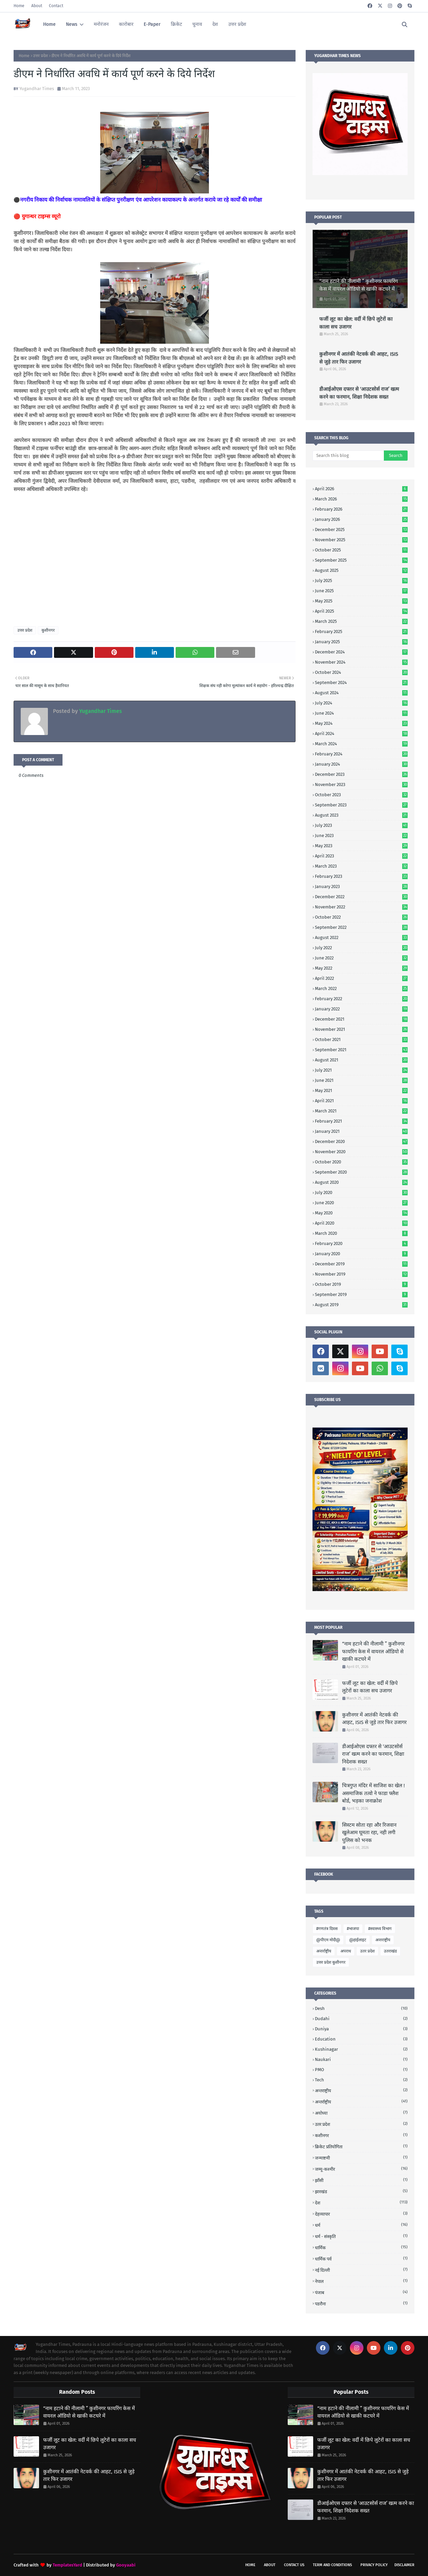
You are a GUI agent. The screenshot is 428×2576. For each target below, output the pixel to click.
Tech (361, 2079)
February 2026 (361, 509)
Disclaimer (404, 2565)
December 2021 (361, 1019)
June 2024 (361, 713)
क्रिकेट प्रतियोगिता (361, 2146)
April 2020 (361, 1223)
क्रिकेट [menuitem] (176, 24)
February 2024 (361, 753)
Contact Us (294, 2565)
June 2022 (361, 957)
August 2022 (361, 937)
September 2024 (361, 682)
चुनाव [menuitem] (197, 24)
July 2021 (361, 1070)
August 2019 (361, 1304)
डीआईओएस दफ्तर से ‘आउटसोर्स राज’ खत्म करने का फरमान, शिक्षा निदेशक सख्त (359, 393)
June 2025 (361, 590)
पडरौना (361, 2303)
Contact (56, 5)
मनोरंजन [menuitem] (101, 24)
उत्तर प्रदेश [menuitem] (237, 24)
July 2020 (361, 1192)
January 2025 (361, 641)
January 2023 (361, 886)
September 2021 (361, 1049)
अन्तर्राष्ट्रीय (323, 1951)
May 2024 (361, 723)
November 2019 (361, 1274)
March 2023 (361, 866)
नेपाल (361, 2281)
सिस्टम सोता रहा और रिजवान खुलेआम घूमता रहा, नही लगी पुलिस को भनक (369, 1832)
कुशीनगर (48, 630)
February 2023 (361, 876)
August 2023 (361, 815)
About (36, 5)
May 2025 (361, 600)
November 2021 (361, 1029)
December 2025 (361, 529)
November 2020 (361, 1151)
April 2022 (361, 978)
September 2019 (361, 1294)
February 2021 (361, 1121)
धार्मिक (361, 2247)
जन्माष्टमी (361, 2158)
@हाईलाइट (357, 1940)
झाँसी (361, 2180)
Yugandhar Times (36, 88)
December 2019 (361, 1263)
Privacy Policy (374, 2565)
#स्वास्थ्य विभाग (380, 1928)
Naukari (361, 2059)
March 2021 (361, 1110)
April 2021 (361, 1100)
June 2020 (361, 1202)
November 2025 (361, 539)
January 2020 (361, 1253)
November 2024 (361, 662)
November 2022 (361, 906)
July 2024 (361, 702)
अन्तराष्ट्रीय (382, 1940)
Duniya (361, 2028)
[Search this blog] (348, 455)
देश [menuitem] (215, 24)
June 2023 (361, 835)
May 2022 (361, 968)
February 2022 (361, 998)
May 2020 (361, 1212)
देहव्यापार (361, 2214)
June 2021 (361, 1080)
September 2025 (361, 560)
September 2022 (361, 927)
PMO (361, 2069)
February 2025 (361, 631)
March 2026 (361, 498)
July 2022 (361, 947)
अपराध (345, 1951)
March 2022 (361, 988)
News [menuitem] (71, 24)
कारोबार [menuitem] (126, 24)
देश (361, 2202)
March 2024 (361, 743)
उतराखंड (390, 1951)
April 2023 (361, 855)
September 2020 (361, 1172)
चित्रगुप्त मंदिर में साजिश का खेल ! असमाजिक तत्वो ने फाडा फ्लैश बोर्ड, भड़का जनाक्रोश (373, 1793)
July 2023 (361, 825)
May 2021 (361, 1090)
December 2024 (361, 651)
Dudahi (361, 2018)
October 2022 (361, 917)
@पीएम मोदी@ (328, 1940)
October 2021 (361, 1039)
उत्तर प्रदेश (40, 55)
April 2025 (361, 611)
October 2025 (361, 549)
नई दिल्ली (361, 2270)
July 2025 (361, 580)
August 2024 (361, 692)
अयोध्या (361, 2113)
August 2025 (361, 570)
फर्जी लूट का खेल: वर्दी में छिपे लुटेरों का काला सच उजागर (356, 323)
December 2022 (361, 896)
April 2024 (361, 733)
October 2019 (361, 1284)
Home (19, 5)
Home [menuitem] (49, 24)
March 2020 (361, 1233)
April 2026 (361, 488)
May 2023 (361, 845)
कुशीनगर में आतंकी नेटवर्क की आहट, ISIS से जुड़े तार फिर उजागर (358, 358)
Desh (361, 2008)
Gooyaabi (126, 2565)
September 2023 (361, 804)
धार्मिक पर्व (361, 2259)
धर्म (361, 2225)
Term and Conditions (332, 2565)
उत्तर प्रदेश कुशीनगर (330, 1962)
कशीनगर (361, 2135)
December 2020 (361, 1141)
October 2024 (361, 672)
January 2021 (361, 1131)
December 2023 (361, 774)
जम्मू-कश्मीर (361, 2169)
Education (361, 2039)
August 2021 (361, 1059)
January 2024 (361, 764)
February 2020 (361, 1243)
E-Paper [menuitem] (152, 24)
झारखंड (361, 2191)
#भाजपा (353, 1928)
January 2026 (361, 519)
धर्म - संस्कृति (361, 2236)
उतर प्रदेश (367, 1951)
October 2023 (361, 794)
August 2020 (361, 1182)
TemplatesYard (67, 2565)
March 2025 (361, 621)
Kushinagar (361, 2049)
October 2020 (361, 1161)
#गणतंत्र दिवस (327, 1928)
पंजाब (361, 2292)
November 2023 (361, 784)
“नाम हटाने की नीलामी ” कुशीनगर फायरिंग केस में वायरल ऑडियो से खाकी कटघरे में (358, 285)
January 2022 (361, 1008)
